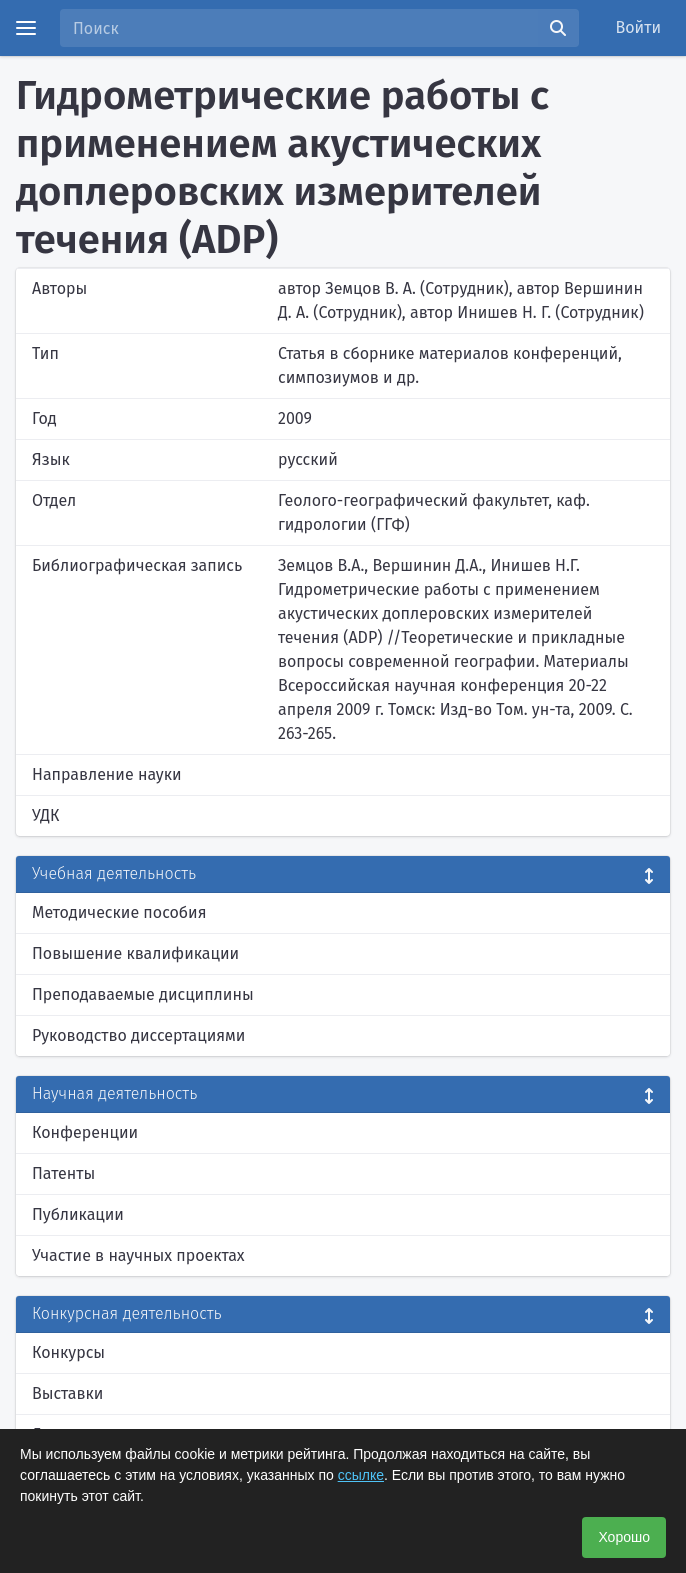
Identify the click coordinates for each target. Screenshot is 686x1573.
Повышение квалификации (135, 953)
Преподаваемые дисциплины (143, 994)
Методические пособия (119, 912)
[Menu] (26, 28)
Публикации (78, 1214)
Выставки (67, 1393)
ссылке (361, 1475)
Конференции (85, 1132)
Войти (639, 27)
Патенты (63, 1173)
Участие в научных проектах (138, 1255)
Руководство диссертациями (138, 1035)
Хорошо (624, 1537)
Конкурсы (68, 1352)
